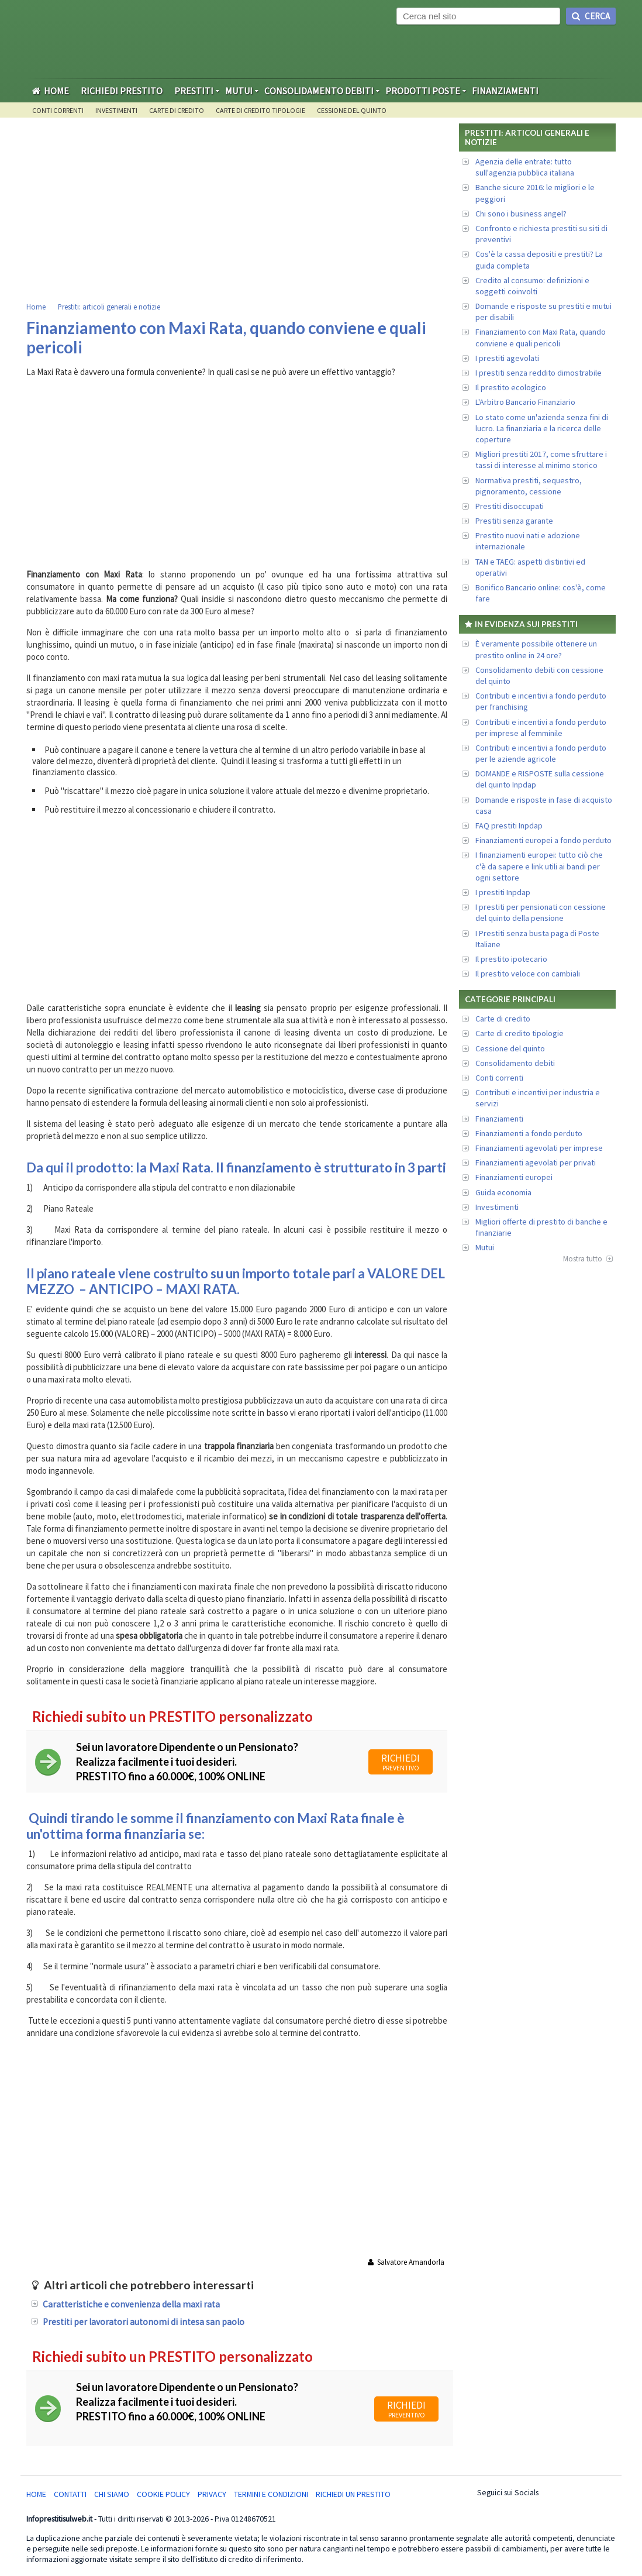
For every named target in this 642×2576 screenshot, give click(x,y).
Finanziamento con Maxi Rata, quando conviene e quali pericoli (540, 337)
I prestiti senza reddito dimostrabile (538, 372)
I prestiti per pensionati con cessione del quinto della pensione (540, 912)
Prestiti (193, 91)
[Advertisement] (239, 211)
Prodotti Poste (422, 91)
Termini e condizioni (271, 2494)
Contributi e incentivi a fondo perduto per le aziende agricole (540, 753)
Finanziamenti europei (514, 1177)
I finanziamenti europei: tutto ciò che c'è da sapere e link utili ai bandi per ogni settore (539, 866)
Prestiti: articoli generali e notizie (109, 306)
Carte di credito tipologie (260, 110)
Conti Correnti (58, 110)
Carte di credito (176, 110)
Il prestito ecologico (510, 387)
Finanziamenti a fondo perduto (528, 1133)
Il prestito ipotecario (511, 959)
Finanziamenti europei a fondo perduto (543, 840)
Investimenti (116, 110)
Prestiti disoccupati (509, 506)
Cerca (591, 16)
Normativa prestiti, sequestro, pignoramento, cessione (528, 486)
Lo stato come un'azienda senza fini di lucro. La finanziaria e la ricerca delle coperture (541, 428)
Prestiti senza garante (514, 520)
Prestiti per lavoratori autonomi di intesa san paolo (143, 2321)
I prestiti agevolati (507, 358)
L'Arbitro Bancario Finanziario (525, 402)
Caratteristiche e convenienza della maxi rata (131, 2304)
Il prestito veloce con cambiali (527, 973)
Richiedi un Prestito (353, 2494)
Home (50, 91)
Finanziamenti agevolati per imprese (539, 1148)
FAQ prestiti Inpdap (509, 825)
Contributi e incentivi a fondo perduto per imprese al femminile (540, 727)
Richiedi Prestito (122, 91)
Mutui (239, 91)
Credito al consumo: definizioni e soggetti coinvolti (532, 286)
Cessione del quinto (351, 110)
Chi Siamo (111, 2494)
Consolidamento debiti (515, 1063)
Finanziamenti (505, 91)
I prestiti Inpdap (502, 892)
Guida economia (503, 1192)
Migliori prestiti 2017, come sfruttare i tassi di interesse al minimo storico (541, 459)
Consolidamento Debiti (319, 91)
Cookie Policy (163, 2494)
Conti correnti (499, 1077)
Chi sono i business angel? (521, 213)
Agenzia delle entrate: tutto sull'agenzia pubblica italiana (524, 167)
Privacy (212, 2494)
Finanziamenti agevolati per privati (535, 1162)
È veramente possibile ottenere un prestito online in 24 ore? (536, 649)
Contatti (70, 2494)
